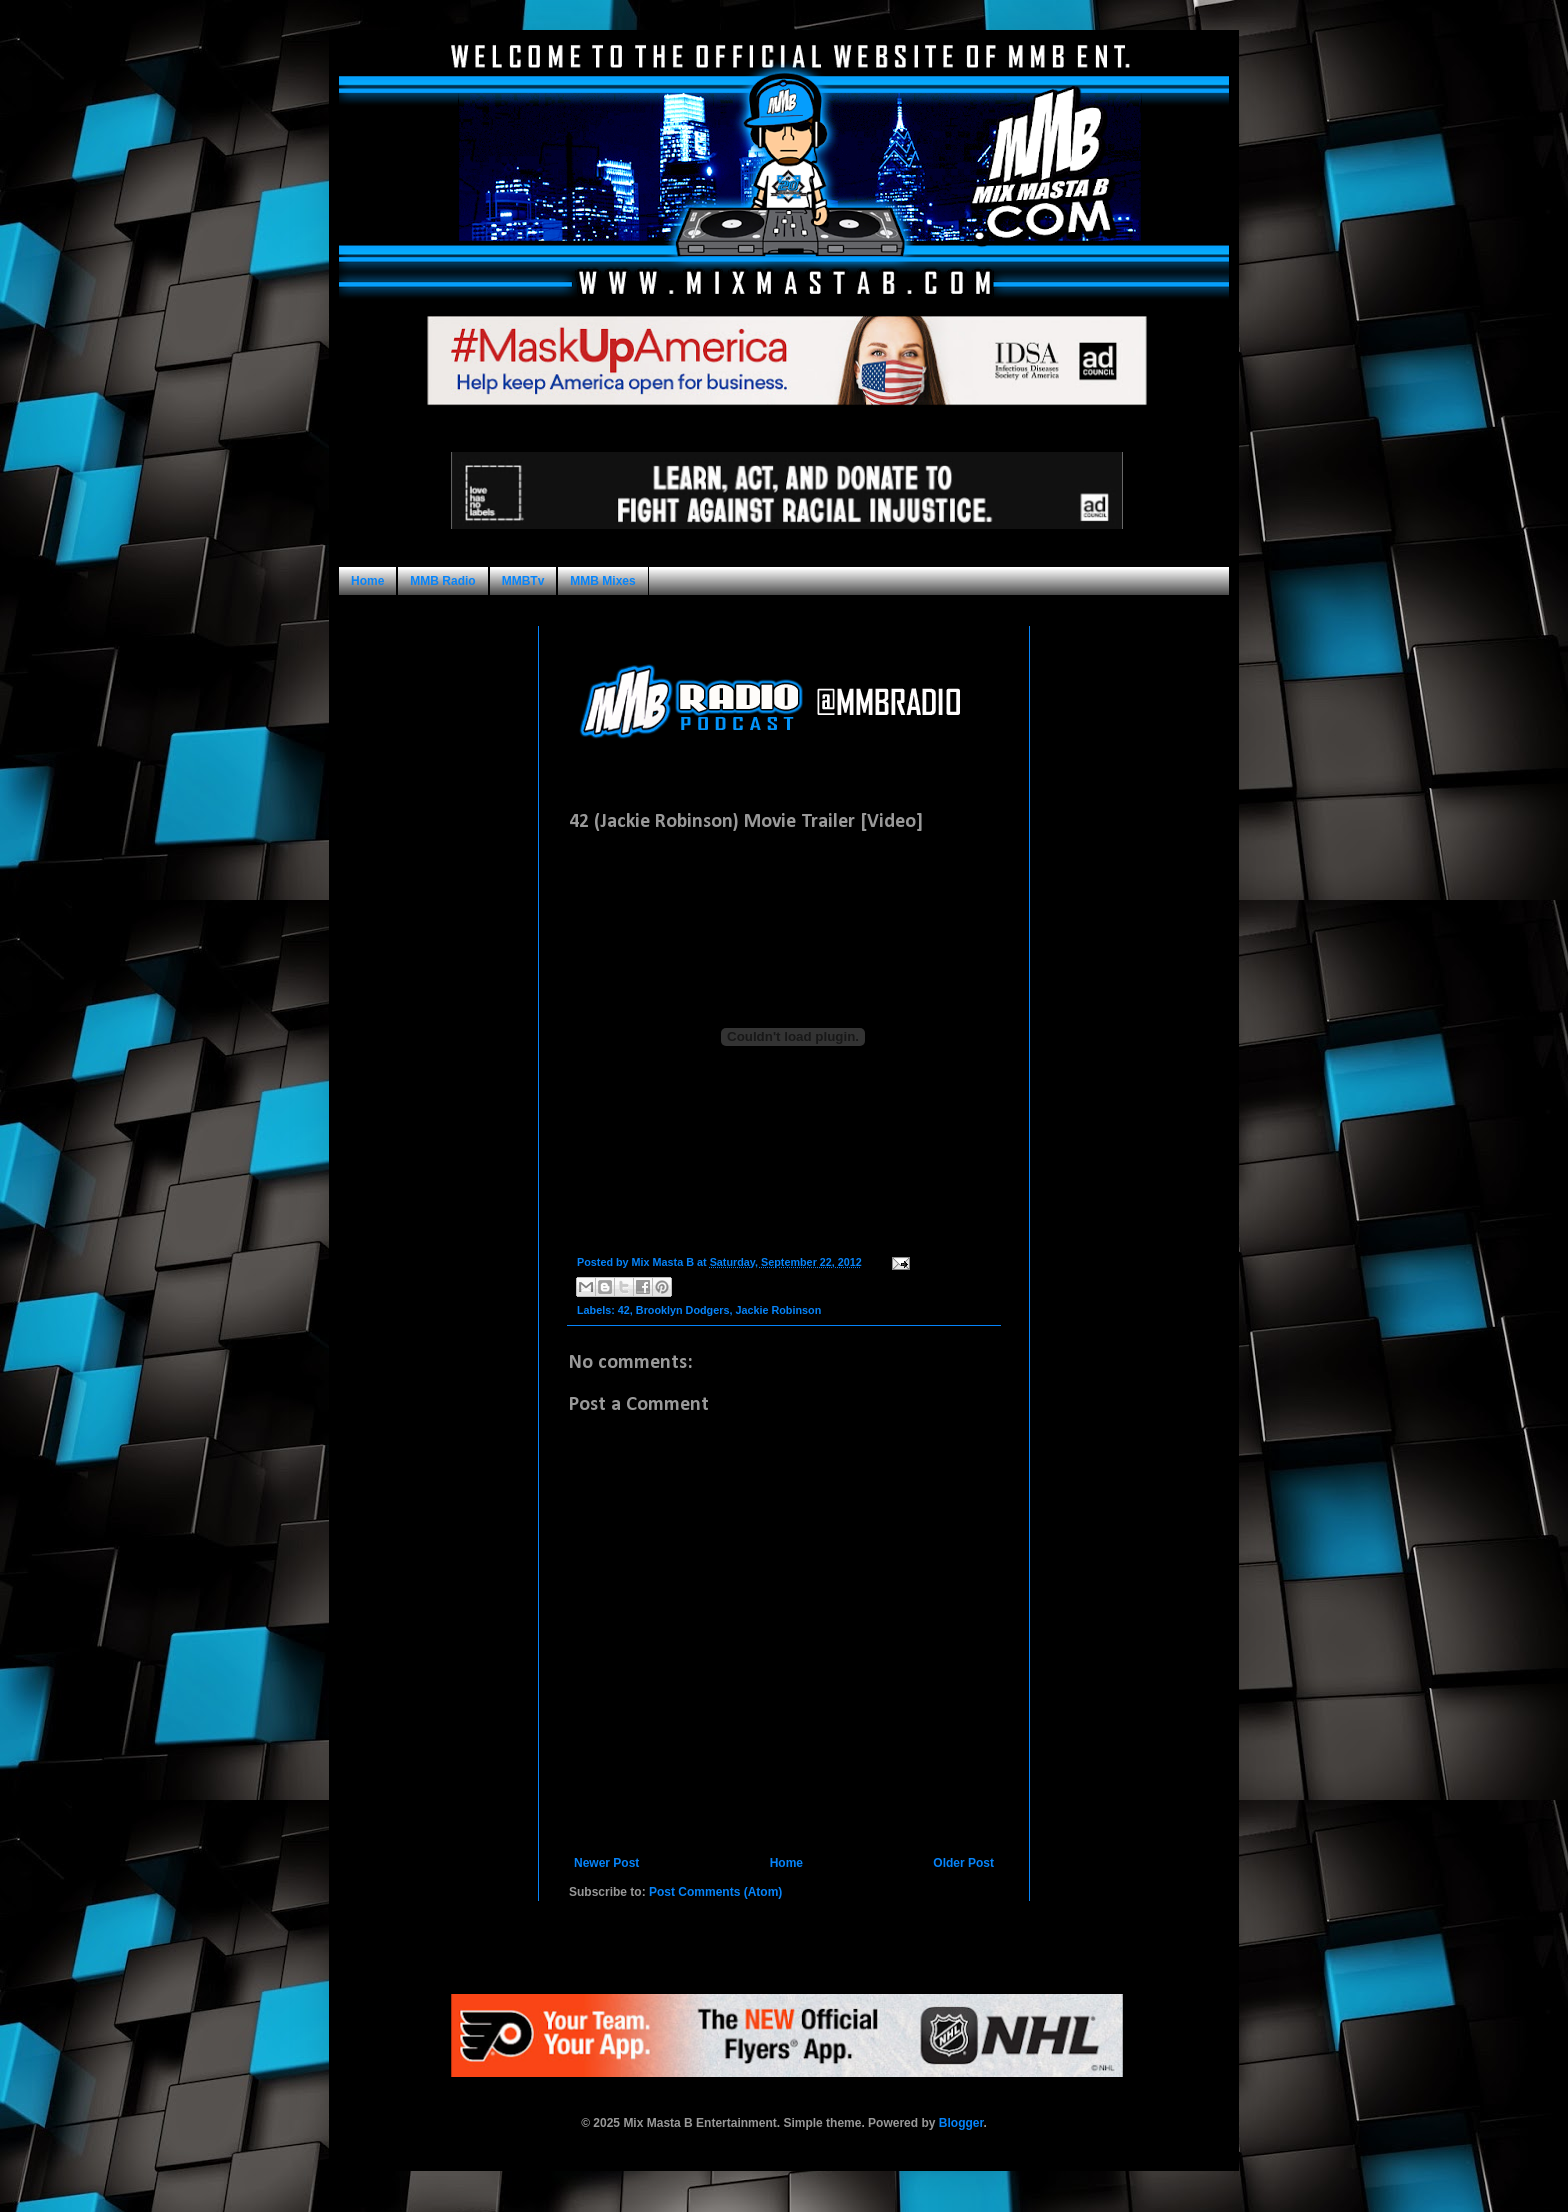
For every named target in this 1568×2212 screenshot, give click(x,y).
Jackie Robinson (778, 1310)
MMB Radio (442, 581)
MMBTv (523, 581)
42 (624, 1310)
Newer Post (606, 1863)
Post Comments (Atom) (715, 1892)
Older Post (963, 1863)
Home (367, 581)
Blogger (961, 2123)
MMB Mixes (602, 581)
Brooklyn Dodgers (683, 1310)
